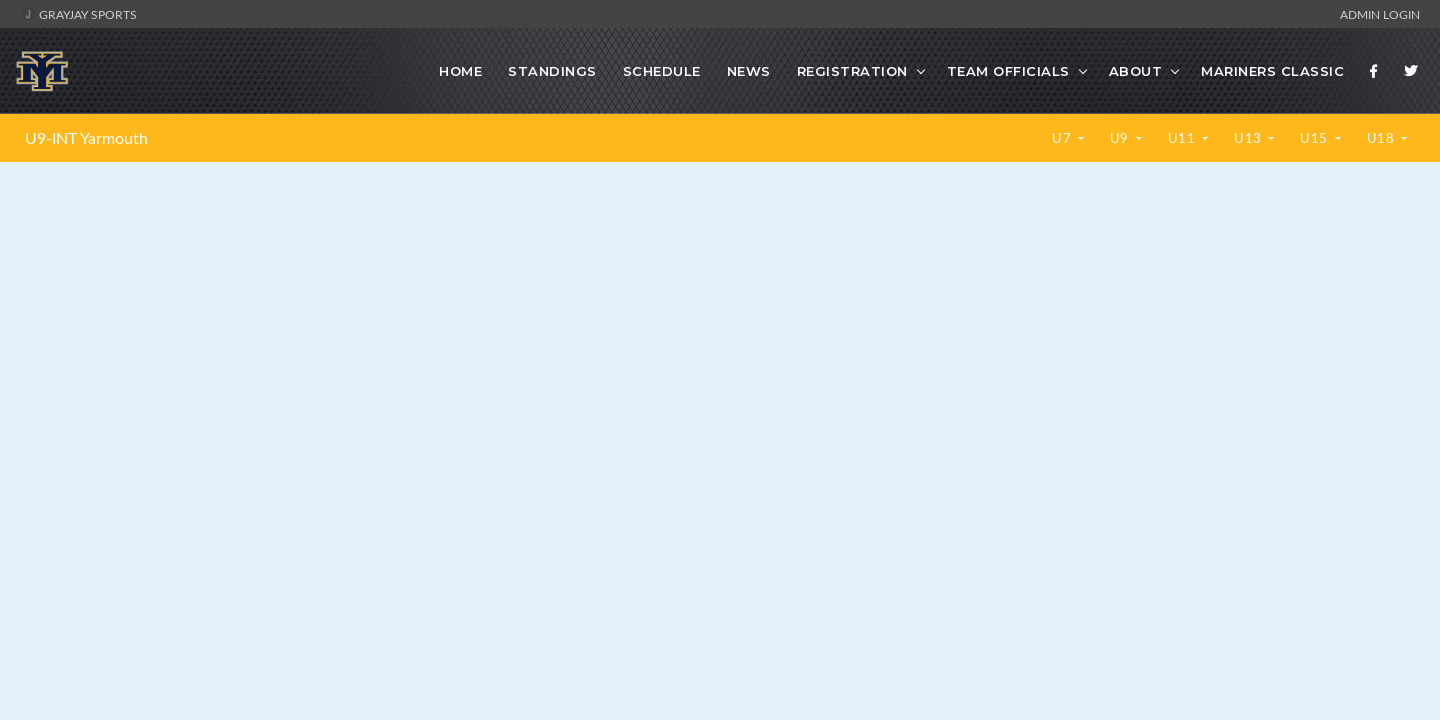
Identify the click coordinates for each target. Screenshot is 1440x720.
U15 (1315, 138)
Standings (552, 71)
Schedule (662, 71)
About (1136, 71)
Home (460, 71)
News (749, 71)
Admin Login (1380, 14)
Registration (852, 71)
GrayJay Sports (78, 14)
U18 (1382, 138)
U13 (1249, 138)
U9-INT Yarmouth (86, 138)
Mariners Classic (1272, 71)
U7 (1063, 138)
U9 (1121, 138)
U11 (1183, 138)
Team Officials (1008, 71)
